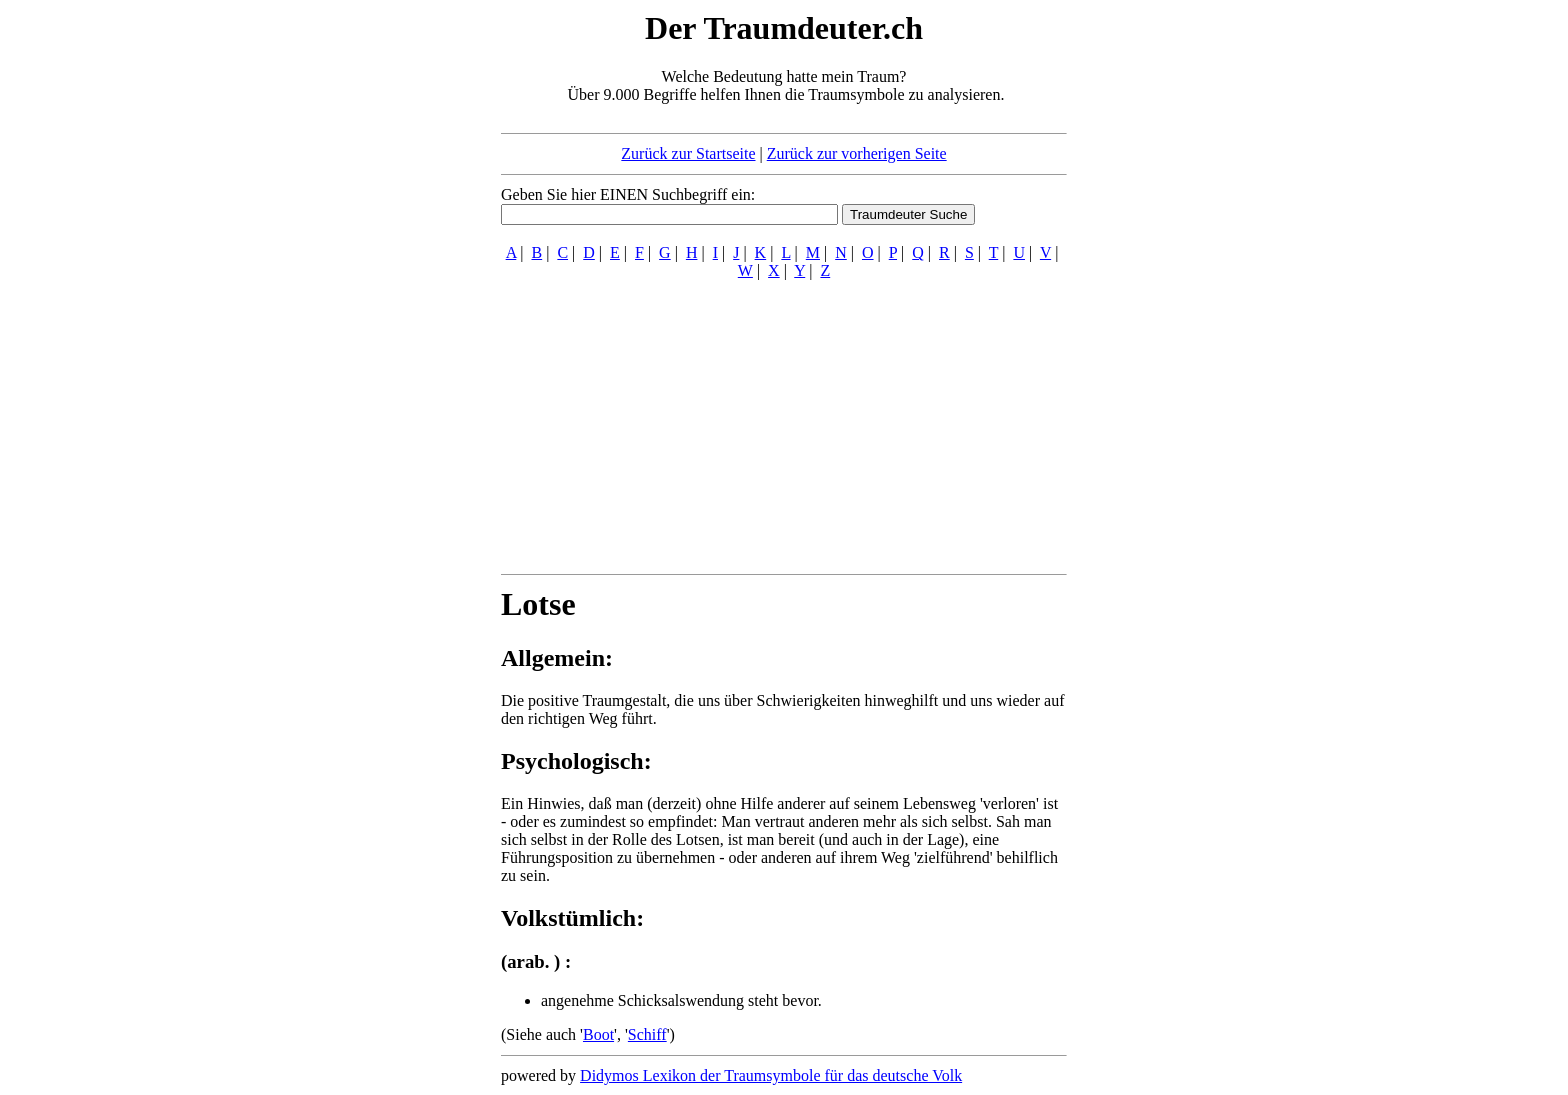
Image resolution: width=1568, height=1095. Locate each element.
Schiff (647, 1034)
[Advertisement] (379, 308)
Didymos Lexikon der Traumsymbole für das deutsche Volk (771, 1075)
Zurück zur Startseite (688, 153)
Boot (598, 1034)
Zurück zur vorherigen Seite (857, 153)
